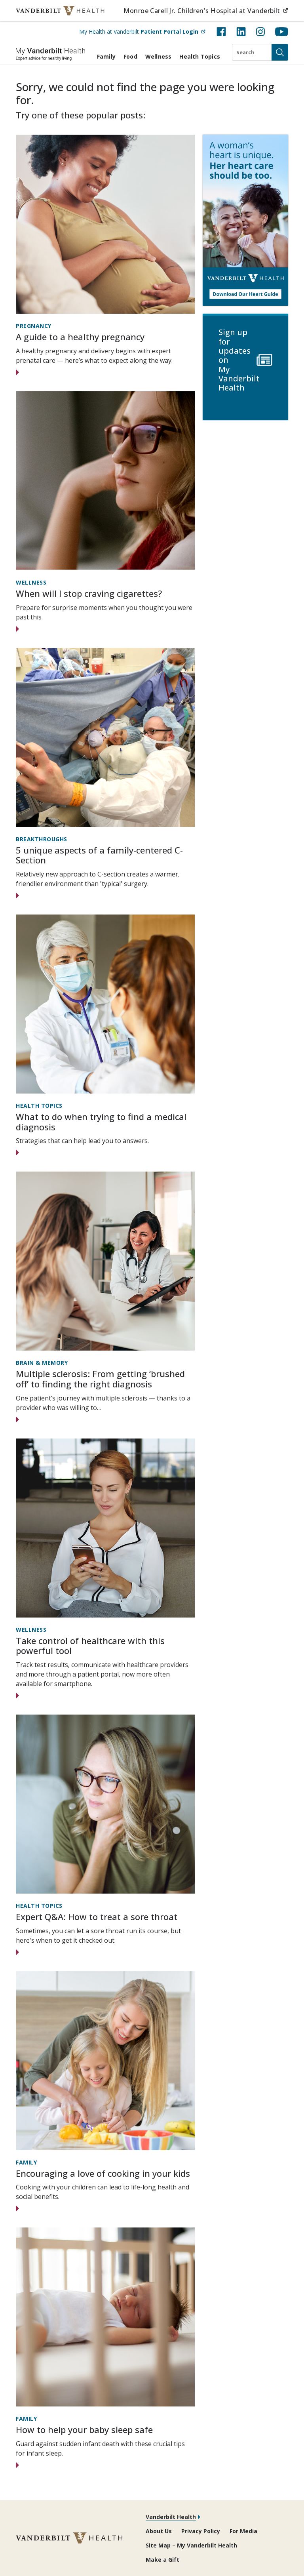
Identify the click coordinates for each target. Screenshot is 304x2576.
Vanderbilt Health (171, 2517)
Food (130, 56)
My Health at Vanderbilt (142, 31)
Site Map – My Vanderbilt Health (191, 2545)
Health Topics (199, 56)
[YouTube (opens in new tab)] (281, 31)
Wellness (158, 56)
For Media (243, 2531)
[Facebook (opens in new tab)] (221, 31)
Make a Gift (162, 2559)
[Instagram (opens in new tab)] (260, 31)
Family (106, 56)
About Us (159, 2531)
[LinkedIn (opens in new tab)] (241, 31)
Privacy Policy (200, 2531)
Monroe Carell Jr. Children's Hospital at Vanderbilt (206, 10)
